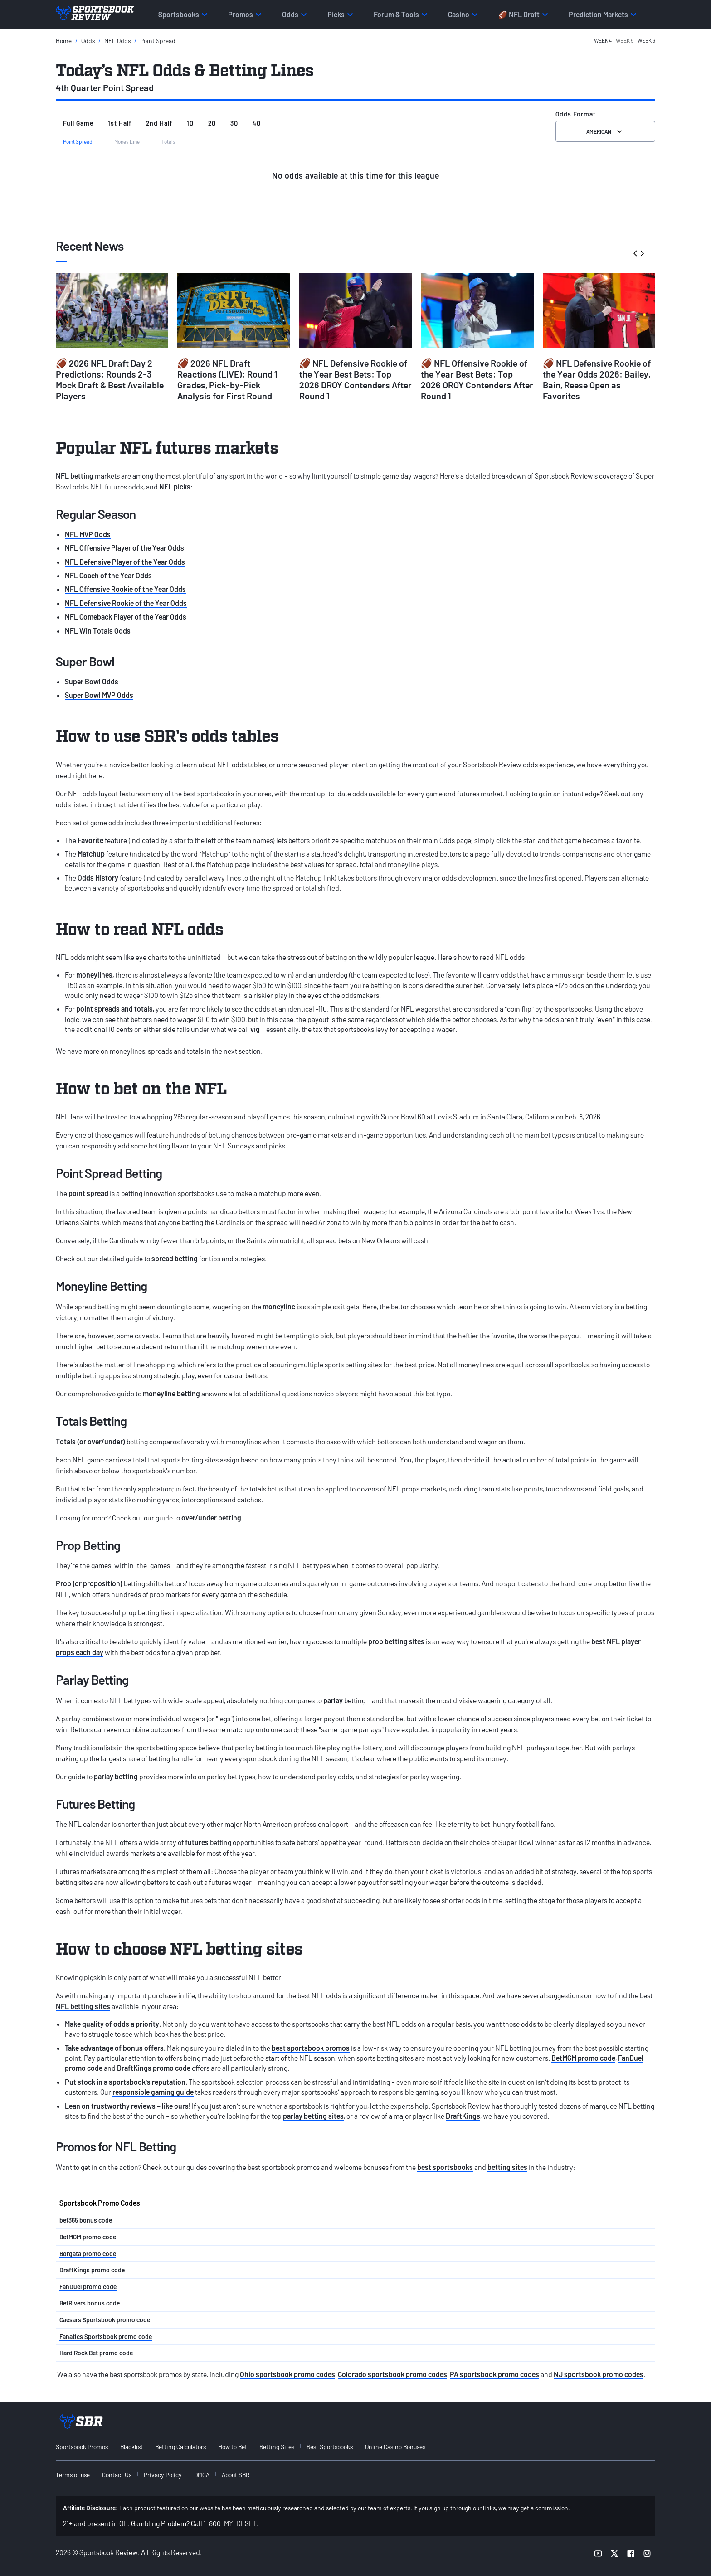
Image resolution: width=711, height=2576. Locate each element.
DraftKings (463, 2115)
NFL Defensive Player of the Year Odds (125, 561)
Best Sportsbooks (330, 2446)
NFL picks (174, 486)
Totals (168, 141)
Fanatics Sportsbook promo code (105, 2336)
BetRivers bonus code (89, 2303)
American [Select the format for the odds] (605, 131)
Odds (88, 40)
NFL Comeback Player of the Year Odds (125, 616)
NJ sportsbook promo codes (598, 2374)
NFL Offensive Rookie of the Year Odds (125, 589)
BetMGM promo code (583, 2057)
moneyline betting (171, 1393)
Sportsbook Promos (82, 2446)
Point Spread (157, 40)
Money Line (127, 141)
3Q (234, 123)
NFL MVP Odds (88, 534)
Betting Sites (276, 2446)
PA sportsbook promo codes (494, 2374)
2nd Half (159, 123)
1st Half (119, 123)
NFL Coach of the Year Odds (108, 575)
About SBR (235, 2475)
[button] (624, 40)
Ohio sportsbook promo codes (287, 2374)
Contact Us (116, 2475)
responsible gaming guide (153, 2091)
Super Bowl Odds (91, 681)
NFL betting (74, 475)
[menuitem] (87, 2446)
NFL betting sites (83, 2006)
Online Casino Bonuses (395, 2446)
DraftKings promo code (153, 2067)
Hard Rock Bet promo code (96, 2353)
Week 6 (646, 40)
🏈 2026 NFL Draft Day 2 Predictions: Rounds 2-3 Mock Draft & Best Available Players (110, 379)
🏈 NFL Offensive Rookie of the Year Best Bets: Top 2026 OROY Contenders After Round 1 (477, 379)
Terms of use (73, 2475)
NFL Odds (117, 40)
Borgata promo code (87, 2253)
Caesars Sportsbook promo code (104, 2320)
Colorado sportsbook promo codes (392, 2374)
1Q (190, 123)
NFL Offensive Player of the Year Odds (124, 547)
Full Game (78, 123)
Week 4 (603, 40)
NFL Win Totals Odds (98, 630)
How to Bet (232, 2446)
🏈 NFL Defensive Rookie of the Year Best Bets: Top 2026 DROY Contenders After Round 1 (355, 379)
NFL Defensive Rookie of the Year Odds (126, 603)
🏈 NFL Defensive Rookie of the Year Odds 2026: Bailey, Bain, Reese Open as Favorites (597, 379)
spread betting (174, 1258)
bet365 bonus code (85, 2220)
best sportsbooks (445, 2167)
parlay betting (116, 1776)
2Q (212, 123)
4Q (257, 123)
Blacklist (131, 2446)
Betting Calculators (180, 2446)
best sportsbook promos (311, 2047)
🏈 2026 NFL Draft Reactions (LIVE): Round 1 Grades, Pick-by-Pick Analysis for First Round (227, 379)
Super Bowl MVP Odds (99, 695)
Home (64, 40)
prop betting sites (396, 1641)
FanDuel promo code (88, 2286)
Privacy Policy (163, 2475)
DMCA (201, 2475)
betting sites (507, 2167)
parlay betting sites (313, 2115)
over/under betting (211, 1517)
